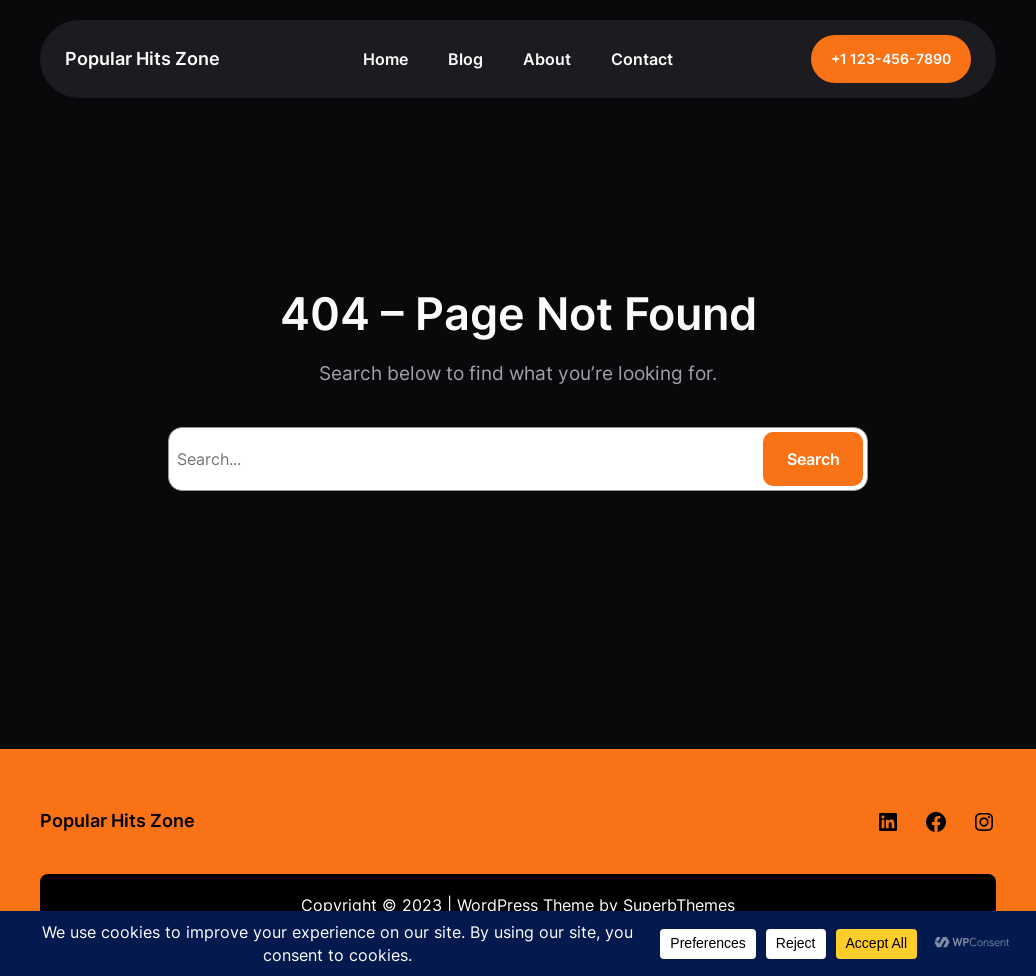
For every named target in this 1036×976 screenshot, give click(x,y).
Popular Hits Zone (142, 58)
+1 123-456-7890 (891, 59)
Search (813, 459)
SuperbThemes (679, 905)
